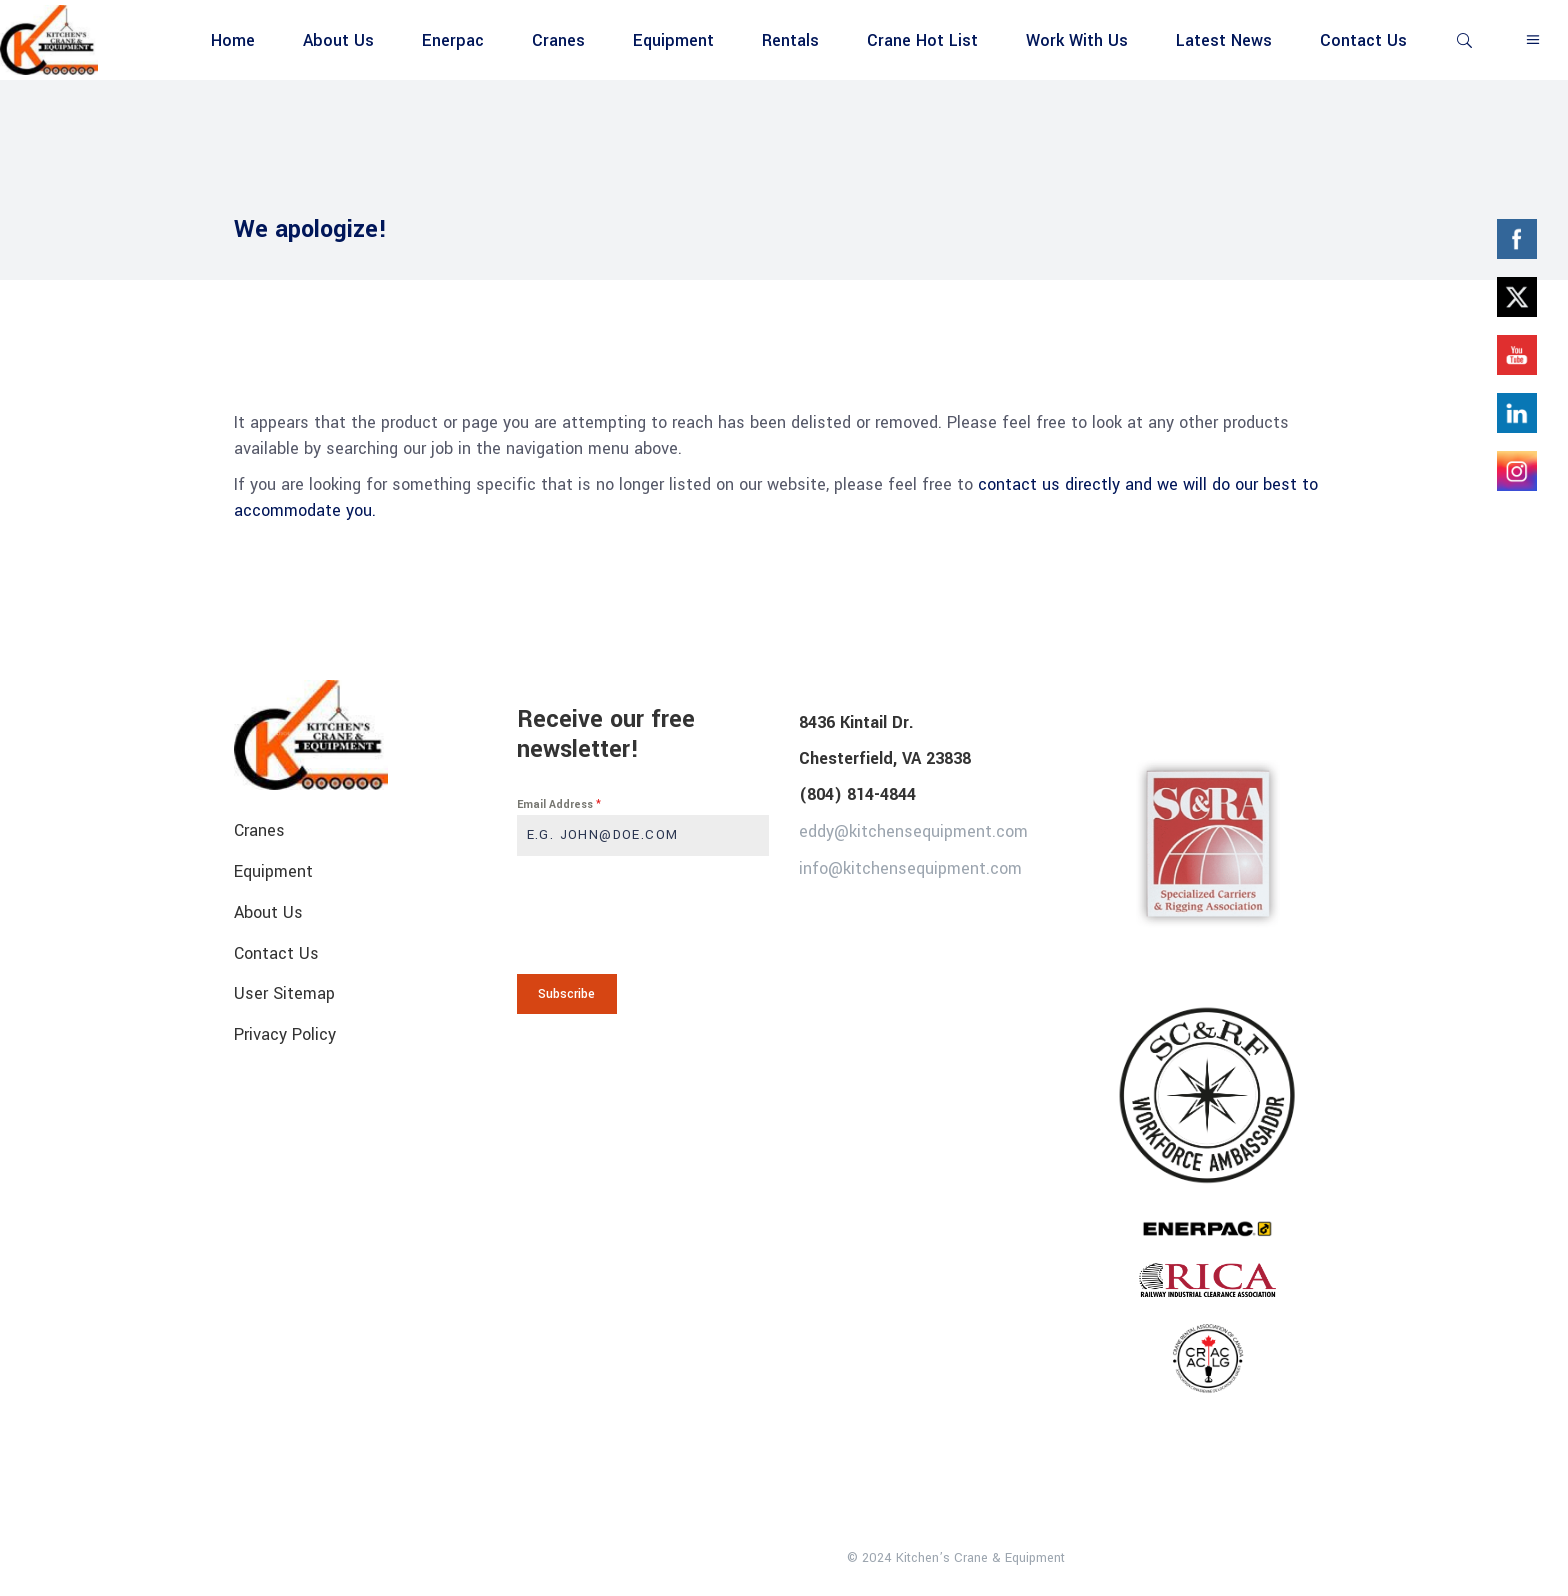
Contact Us (276, 952)
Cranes (259, 830)
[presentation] (643, 915)
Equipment (273, 871)
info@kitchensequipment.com (910, 867)
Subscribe (566, 994)
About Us (268, 912)
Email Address (559, 804)
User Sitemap (284, 993)
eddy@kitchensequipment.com (913, 831)
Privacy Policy (285, 1034)
